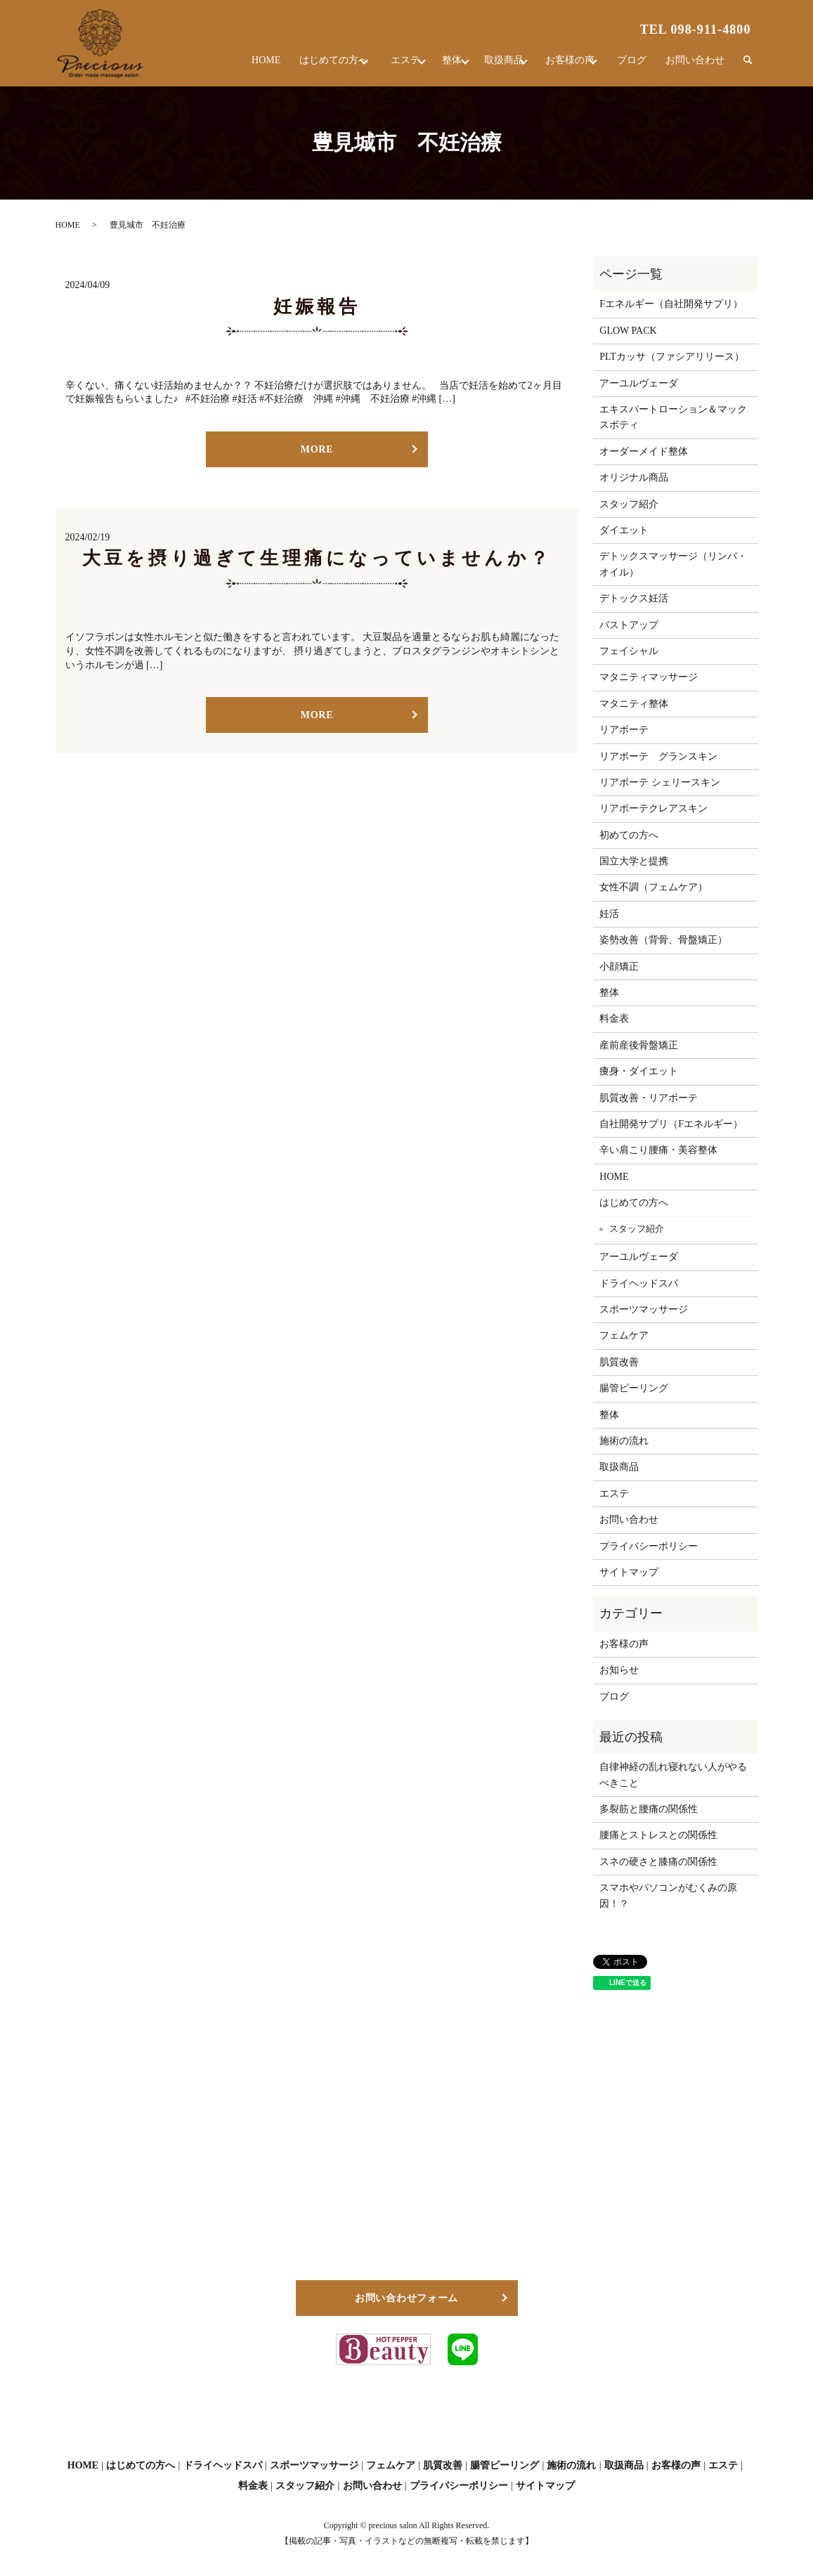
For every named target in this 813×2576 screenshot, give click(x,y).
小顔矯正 (619, 966)
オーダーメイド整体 (643, 451)
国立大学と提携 (633, 861)
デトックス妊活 (633, 598)
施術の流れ (624, 1441)
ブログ (635, 66)
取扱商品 (489, 66)
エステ (374, 66)
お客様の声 (565, 66)
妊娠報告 (317, 307)
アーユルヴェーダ (638, 383)
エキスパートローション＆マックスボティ (673, 417)
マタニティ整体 (633, 703)
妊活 (609, 914)
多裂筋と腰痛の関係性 (648, 1809)
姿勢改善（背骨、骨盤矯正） (663, 940)
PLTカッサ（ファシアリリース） (671, 356)
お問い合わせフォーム (406, 2298)
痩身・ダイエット (638, 1071)
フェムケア (624, 1335)
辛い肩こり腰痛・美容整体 (658, 1150)
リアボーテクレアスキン (653, 808)
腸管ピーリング (633, 1388)
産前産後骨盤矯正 (638, 1045)
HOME (226, 66)
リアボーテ (624, 729)
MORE (317, 449)
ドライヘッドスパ (638, 1283)
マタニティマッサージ (648, 677)
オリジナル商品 (633, 477)
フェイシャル (628, 651)
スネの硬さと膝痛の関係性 (658, 1861)
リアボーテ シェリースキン (659, 782)
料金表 (614, 1018)
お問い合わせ (696, 66)
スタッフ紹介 (628, 504)
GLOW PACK (627, 330)
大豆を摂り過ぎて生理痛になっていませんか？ (317, 558)
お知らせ (619, 1670)
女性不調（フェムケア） (653, 887)
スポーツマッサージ (643, 1309)
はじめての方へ (293, 66)
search (747, 66)
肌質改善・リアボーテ (648, 1098)
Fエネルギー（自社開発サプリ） (671, 304)
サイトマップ (628, 1572)
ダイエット (624, 530)
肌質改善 (619, 1362)
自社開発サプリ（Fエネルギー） (671, 1124)
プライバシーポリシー (648, 1546)
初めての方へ (628, 835)
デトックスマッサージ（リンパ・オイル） (673, 564)
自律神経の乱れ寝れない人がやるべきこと (673, 1775)
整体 (429, 66)
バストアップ (628, 625)
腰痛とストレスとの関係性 (658, 1835)
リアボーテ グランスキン (658, 756)
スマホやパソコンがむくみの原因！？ (668, 1895)
